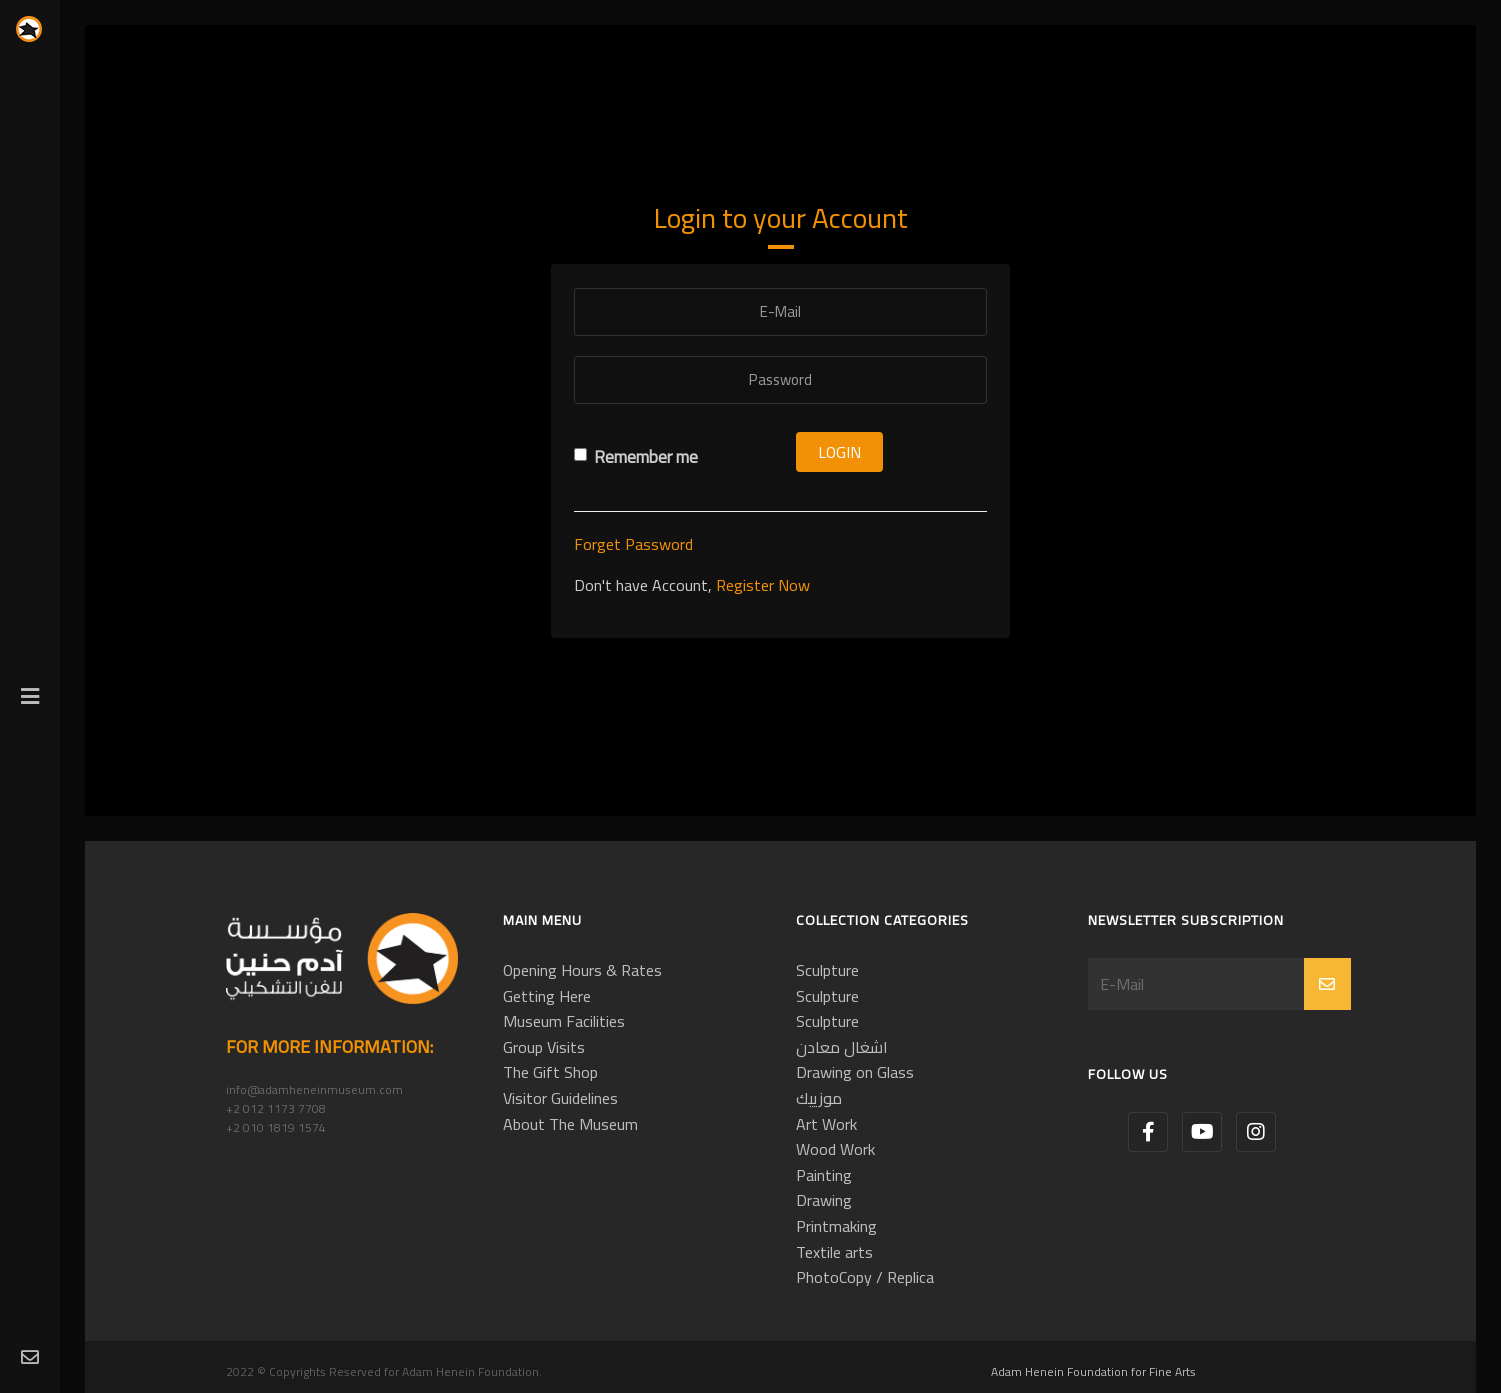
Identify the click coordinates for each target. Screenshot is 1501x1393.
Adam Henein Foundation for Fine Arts (1093, 1371)
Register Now (763, 585)
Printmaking (836, 1226)
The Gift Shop (550, 1072)
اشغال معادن (842, 1047)
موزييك (819, 1098)
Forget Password (633, 544)
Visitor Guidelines (560, 1098)
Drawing (824, 1200)
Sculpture (827, 970)
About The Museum (570, 1124)
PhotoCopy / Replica (865, 1277)
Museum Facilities (564, 1021)
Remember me (636, 457)
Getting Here (547, 996)
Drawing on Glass (855, 1072)
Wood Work (835, 1149)
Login (839, 452)
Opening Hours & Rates (582, 970)
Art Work (826, 1124)
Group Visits (544, 1047)
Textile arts (834, 1252)
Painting (824, 1175)
